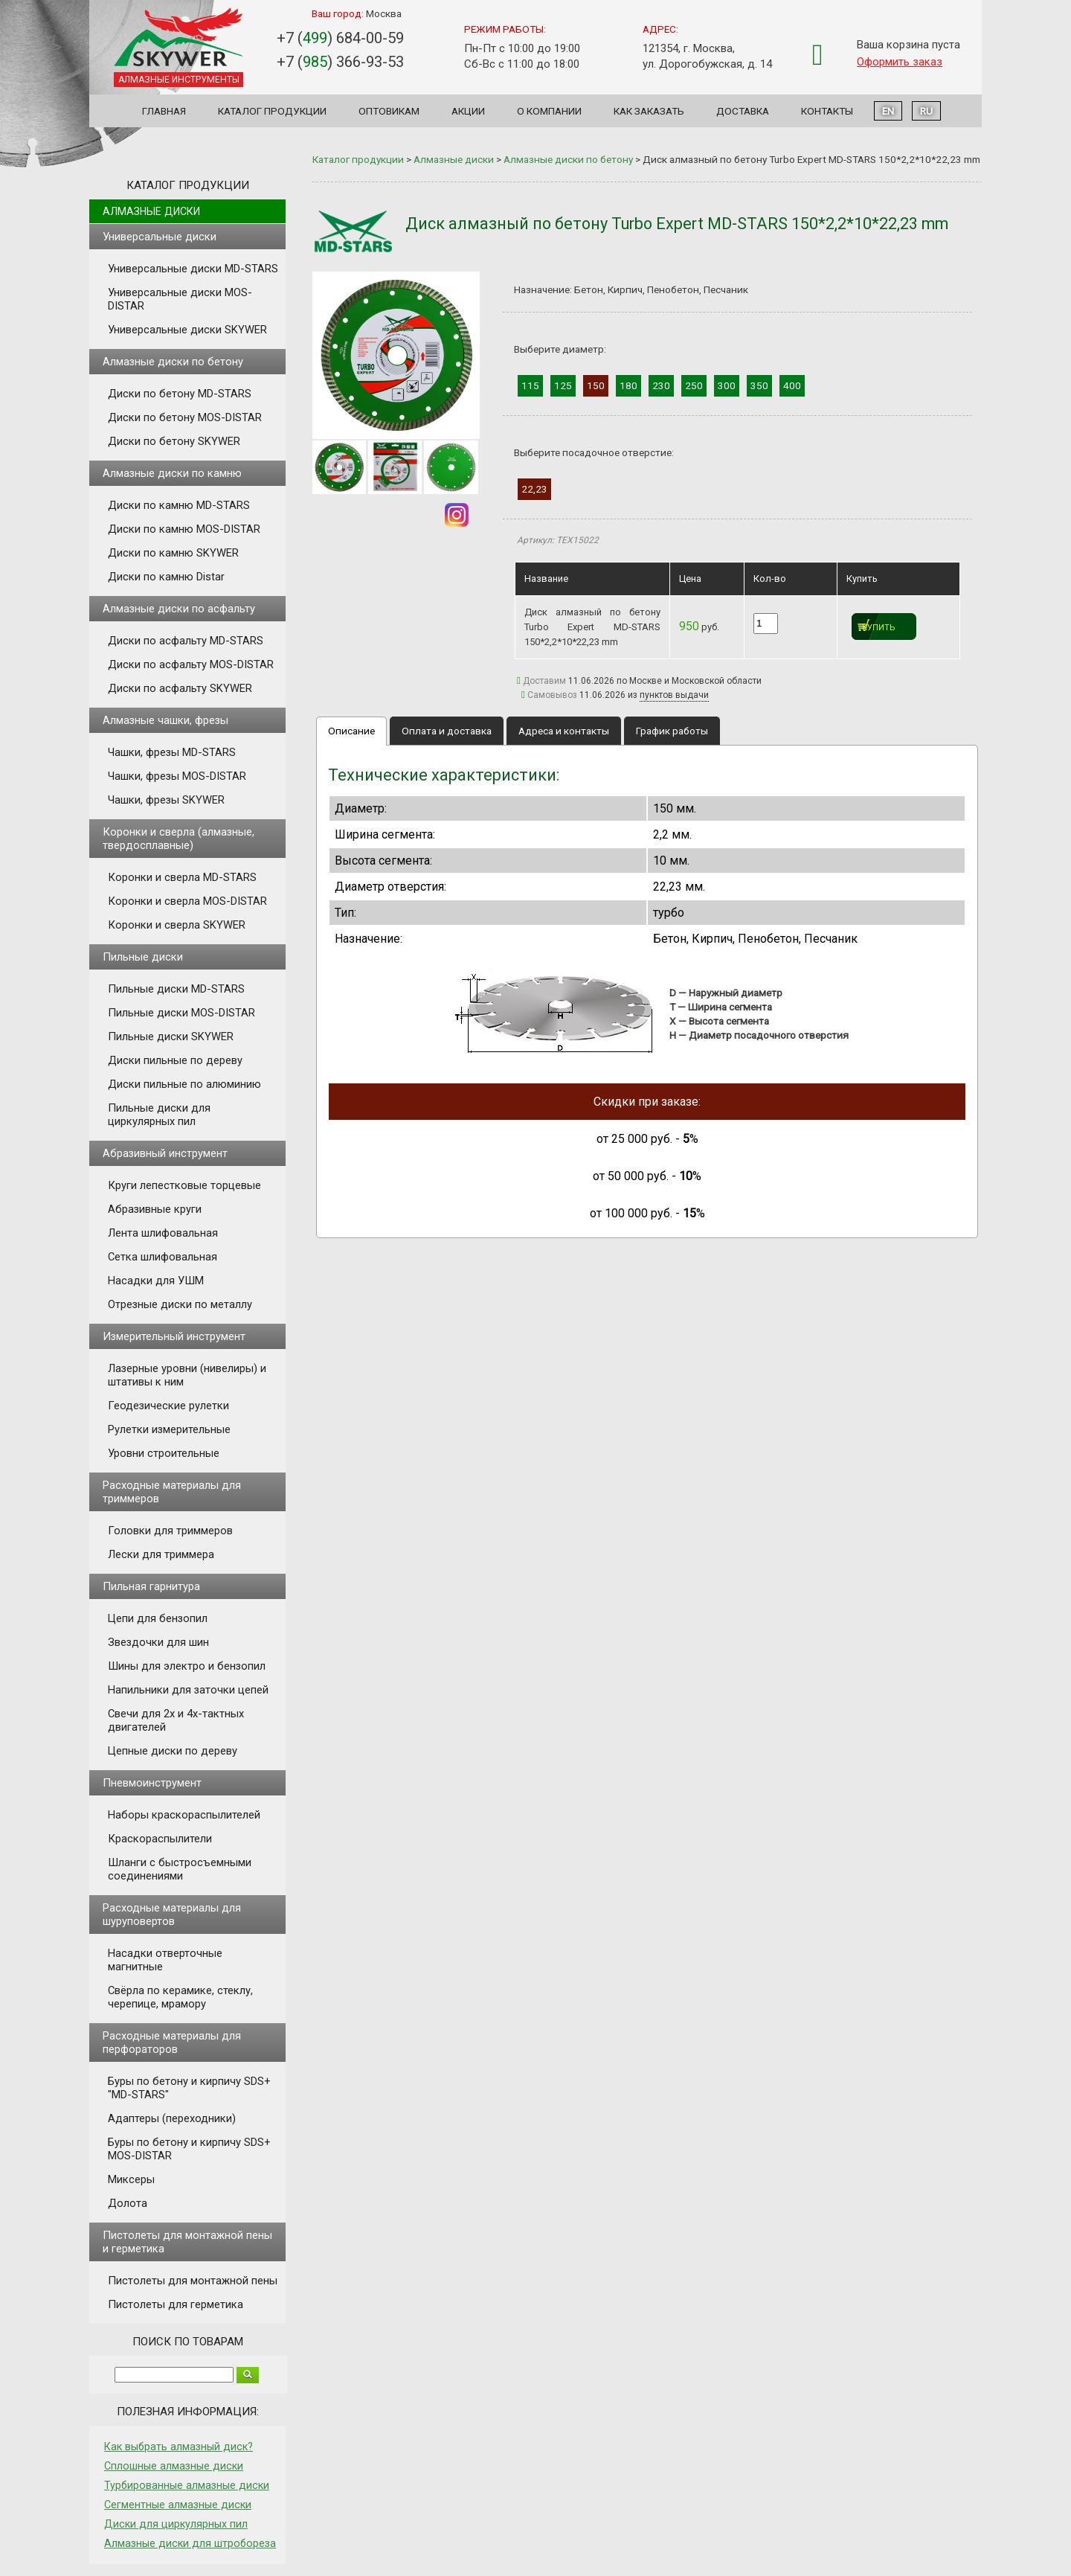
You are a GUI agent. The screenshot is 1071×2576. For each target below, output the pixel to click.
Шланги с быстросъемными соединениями (179, 1869)
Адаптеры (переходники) (172, 2118)
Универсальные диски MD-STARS (193, 268)
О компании (549, 111)
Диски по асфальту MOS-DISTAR (191, 664)
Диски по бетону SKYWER (174, 441)
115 (530, 385)
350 (759, 385)
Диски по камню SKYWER (173, 553)
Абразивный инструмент (165, 1153)
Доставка (742, 111)
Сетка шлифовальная (162, 1256)
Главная (164, 111)
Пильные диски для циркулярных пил (159, 1114)
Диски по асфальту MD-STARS (185, 640)
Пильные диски (143, 957)
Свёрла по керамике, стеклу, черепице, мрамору (180, 1997)
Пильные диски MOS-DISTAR (181, 1012)
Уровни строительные (163, 1453)
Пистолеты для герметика (175, 2304)
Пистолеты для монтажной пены (192, 2280)
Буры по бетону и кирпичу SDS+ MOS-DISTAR (189, 2149)
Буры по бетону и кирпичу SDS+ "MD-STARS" (189, 2087)
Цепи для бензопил (158, 1618)
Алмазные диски (151, 211)
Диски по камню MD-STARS (179, 505)
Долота (127, 2203)
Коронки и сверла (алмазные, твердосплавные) (178, 838)
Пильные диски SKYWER (171, 1036)
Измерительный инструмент (174, 1336)
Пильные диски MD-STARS (176, 989)
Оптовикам (388, 111)
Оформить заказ (899, 61)
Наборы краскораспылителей (184, 1815)
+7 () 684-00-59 (340, 38)
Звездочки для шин (158, 1642)
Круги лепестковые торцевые (184, 1185)
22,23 (534, 489)
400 (792, 385)
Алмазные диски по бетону (173, 361)
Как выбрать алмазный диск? (178, 2446)
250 (694, 385)
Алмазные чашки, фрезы (165, 720)
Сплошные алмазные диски (173, 2466)
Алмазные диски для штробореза (190, 2543)
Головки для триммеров (170, 1530)
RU (926, 111)
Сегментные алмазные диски (177, 2505)
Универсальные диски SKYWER (187, 329)
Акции (468, 111)
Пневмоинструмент (152, 1783)
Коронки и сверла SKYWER (176, 925)
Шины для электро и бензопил (187, 1666)
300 (727, 385)
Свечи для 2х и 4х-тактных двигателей (176, 1720)
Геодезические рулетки (168, 1405)
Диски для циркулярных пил (176, 2524)
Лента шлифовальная (163, 1233)
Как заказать (649, 111)
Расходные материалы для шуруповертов (172, 1914)
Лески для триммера (161, 1554)
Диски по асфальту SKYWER (180, 688)
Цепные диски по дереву (172, 1751)
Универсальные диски (159, 236)
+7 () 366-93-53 (340, 62)
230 (661, 385)
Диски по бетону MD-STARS (179, 393)
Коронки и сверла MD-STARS (182, 877)
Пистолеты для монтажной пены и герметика (187, 2242)
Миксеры (131, 2179)
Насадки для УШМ (156, 1280)
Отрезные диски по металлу (180, 1304)
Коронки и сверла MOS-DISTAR (187, 901)
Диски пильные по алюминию (184, 1084)
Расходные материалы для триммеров (172, 1491)
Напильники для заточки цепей (188, 1689)
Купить (878, 627)
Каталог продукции (272, 111)
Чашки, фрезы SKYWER (166, 800)
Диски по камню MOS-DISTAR (184, 529)
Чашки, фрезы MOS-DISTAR (177, 776)
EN (888, 111)
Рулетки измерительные (169, 1429)
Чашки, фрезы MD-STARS (172, 752)
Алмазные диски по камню (172, 473)
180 (628, 385)
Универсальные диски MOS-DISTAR (180, 299)
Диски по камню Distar (166, 576)
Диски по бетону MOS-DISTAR (185, 417)
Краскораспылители (160, 1838)
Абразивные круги (155, 1209)
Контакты (827, 111)
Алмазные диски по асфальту (179, 608)
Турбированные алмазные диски (186, 2485)
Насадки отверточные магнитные (165, 1960)
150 (596, 385)
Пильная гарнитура (151, 1586)
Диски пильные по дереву (175, 1060)
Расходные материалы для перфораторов (172, 2042)
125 (563, 385)
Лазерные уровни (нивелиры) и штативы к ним (187, 1375)
